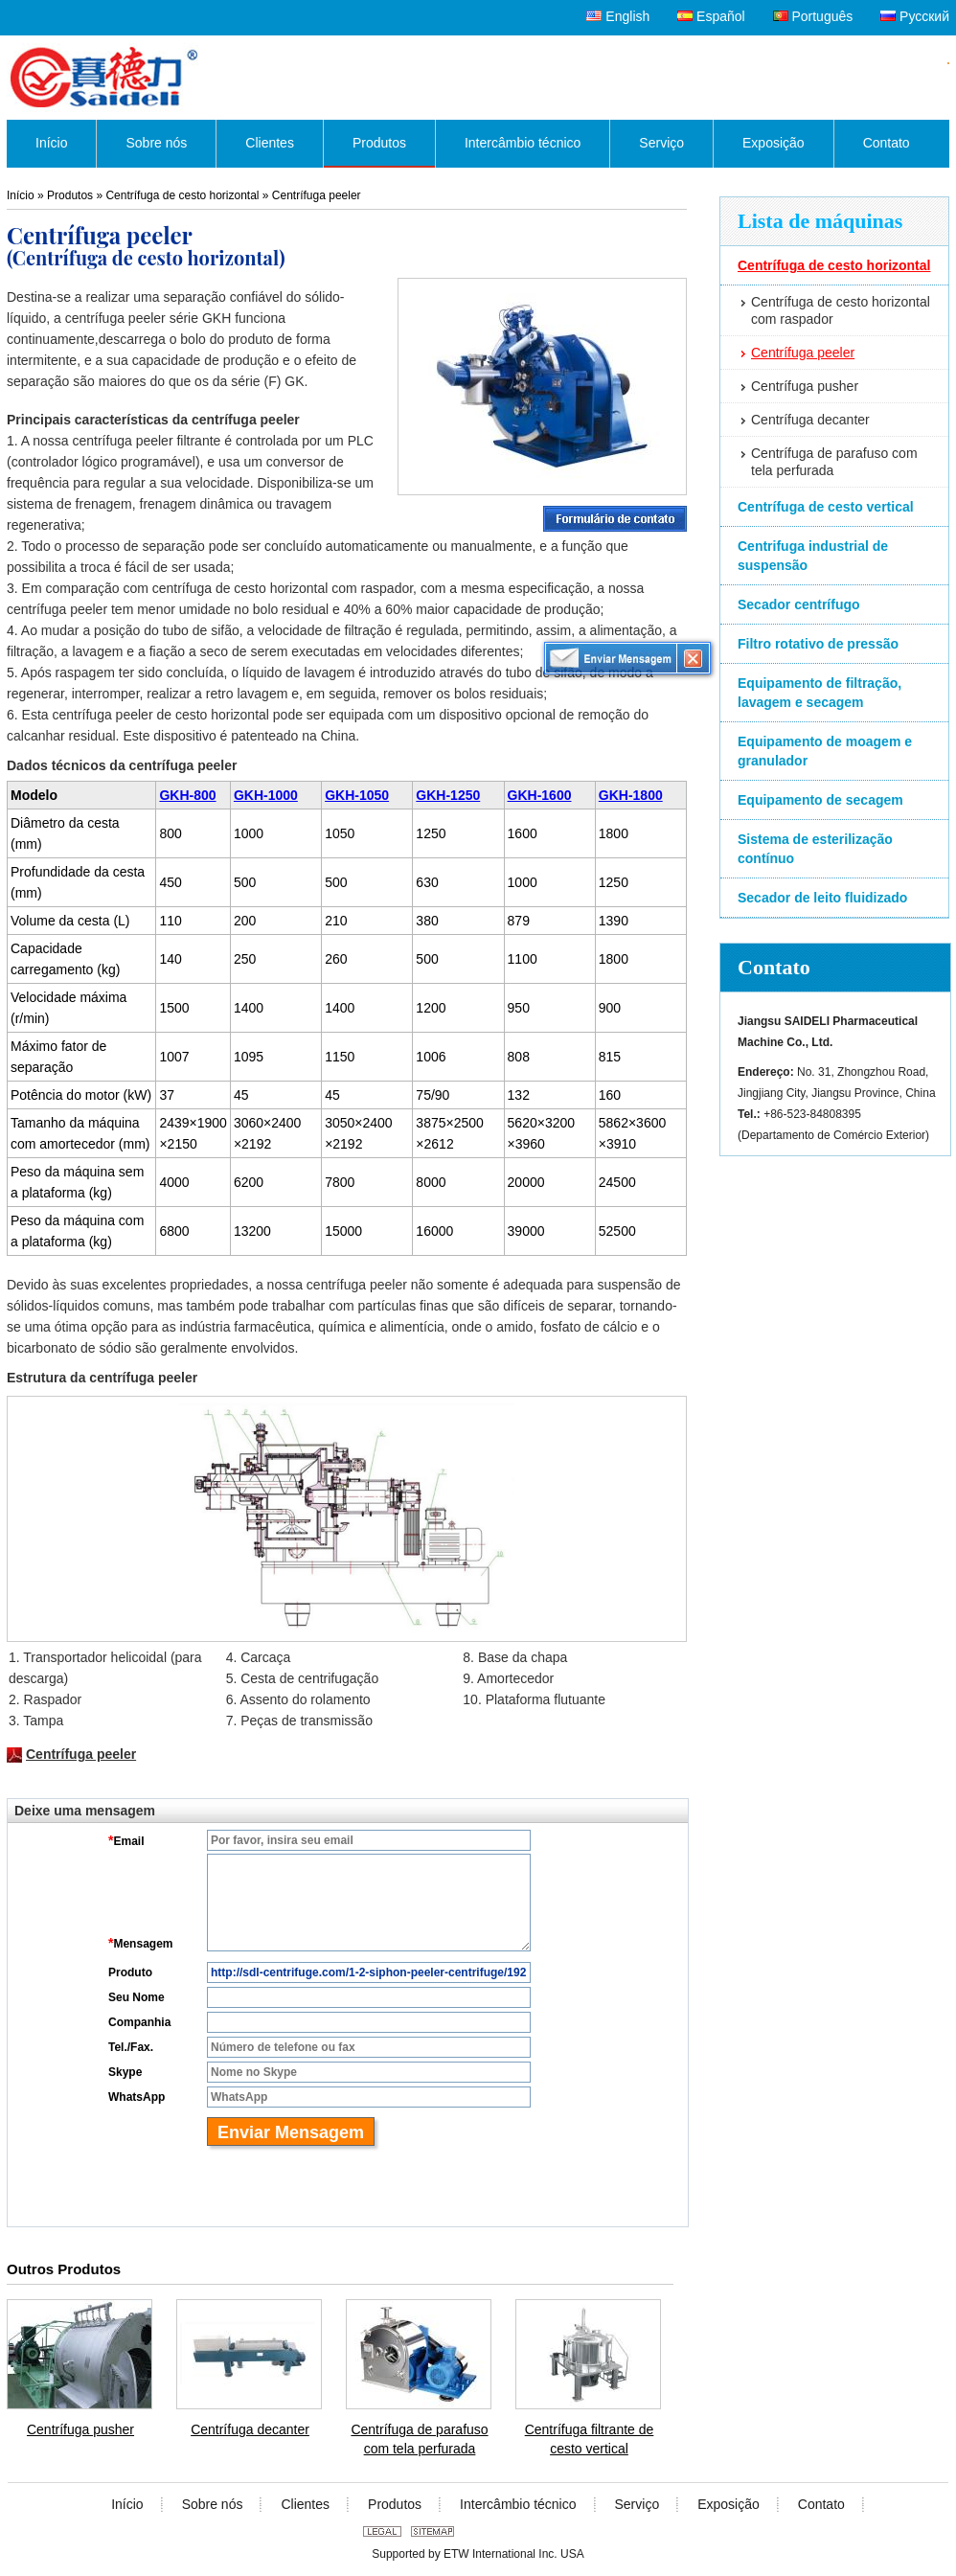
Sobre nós (212, 2504)
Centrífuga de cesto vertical (826, 506)
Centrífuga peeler (802, 352)
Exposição (728, 2504)
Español (710, 16)
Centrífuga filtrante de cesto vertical (589, 2439)
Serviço (637, 2504)
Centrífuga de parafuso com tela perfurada (834, 461)
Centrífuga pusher (804, 386)
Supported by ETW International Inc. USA (477, 2554)
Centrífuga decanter (810, 419)
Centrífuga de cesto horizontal (834, 265)
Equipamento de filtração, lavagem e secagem (819, 692)
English (617, 16)
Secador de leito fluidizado (822, 897)
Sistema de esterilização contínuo (815, 849)
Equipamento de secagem (820, 800)
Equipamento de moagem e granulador (825, 751)
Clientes (305, 2504)
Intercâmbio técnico (518, 2504)
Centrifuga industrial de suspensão (813, 555)
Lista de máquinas (820, 221)
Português (813, 16)
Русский (914, 16)
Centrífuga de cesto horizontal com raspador (840, 310)
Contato (774, 967)
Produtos (70, 195)
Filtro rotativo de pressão (818, 643)
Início (20, 195)
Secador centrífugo (799, 604)
